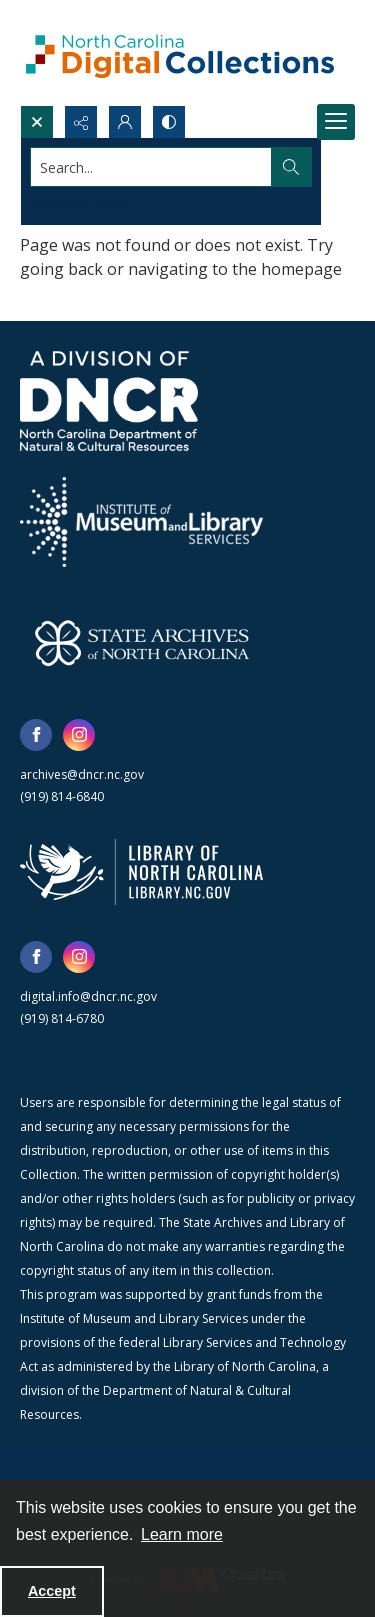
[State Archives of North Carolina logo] (142, 643)
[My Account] (125, 122)
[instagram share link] (79, 735)
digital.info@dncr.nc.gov (88, 996)
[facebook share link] (36, 735)
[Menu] (336, 122)
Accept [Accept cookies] (52, 1591)
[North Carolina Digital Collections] (180, 52)
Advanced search (80, 202)
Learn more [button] (182, 1534)
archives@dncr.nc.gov (82, 774)
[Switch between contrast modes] (169, 122)
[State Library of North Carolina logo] (141, 872)
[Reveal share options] (81, 122)
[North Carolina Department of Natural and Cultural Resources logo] (109, 401)
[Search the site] (151, 167)
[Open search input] (37, 122)
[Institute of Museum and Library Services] (141, 522)
